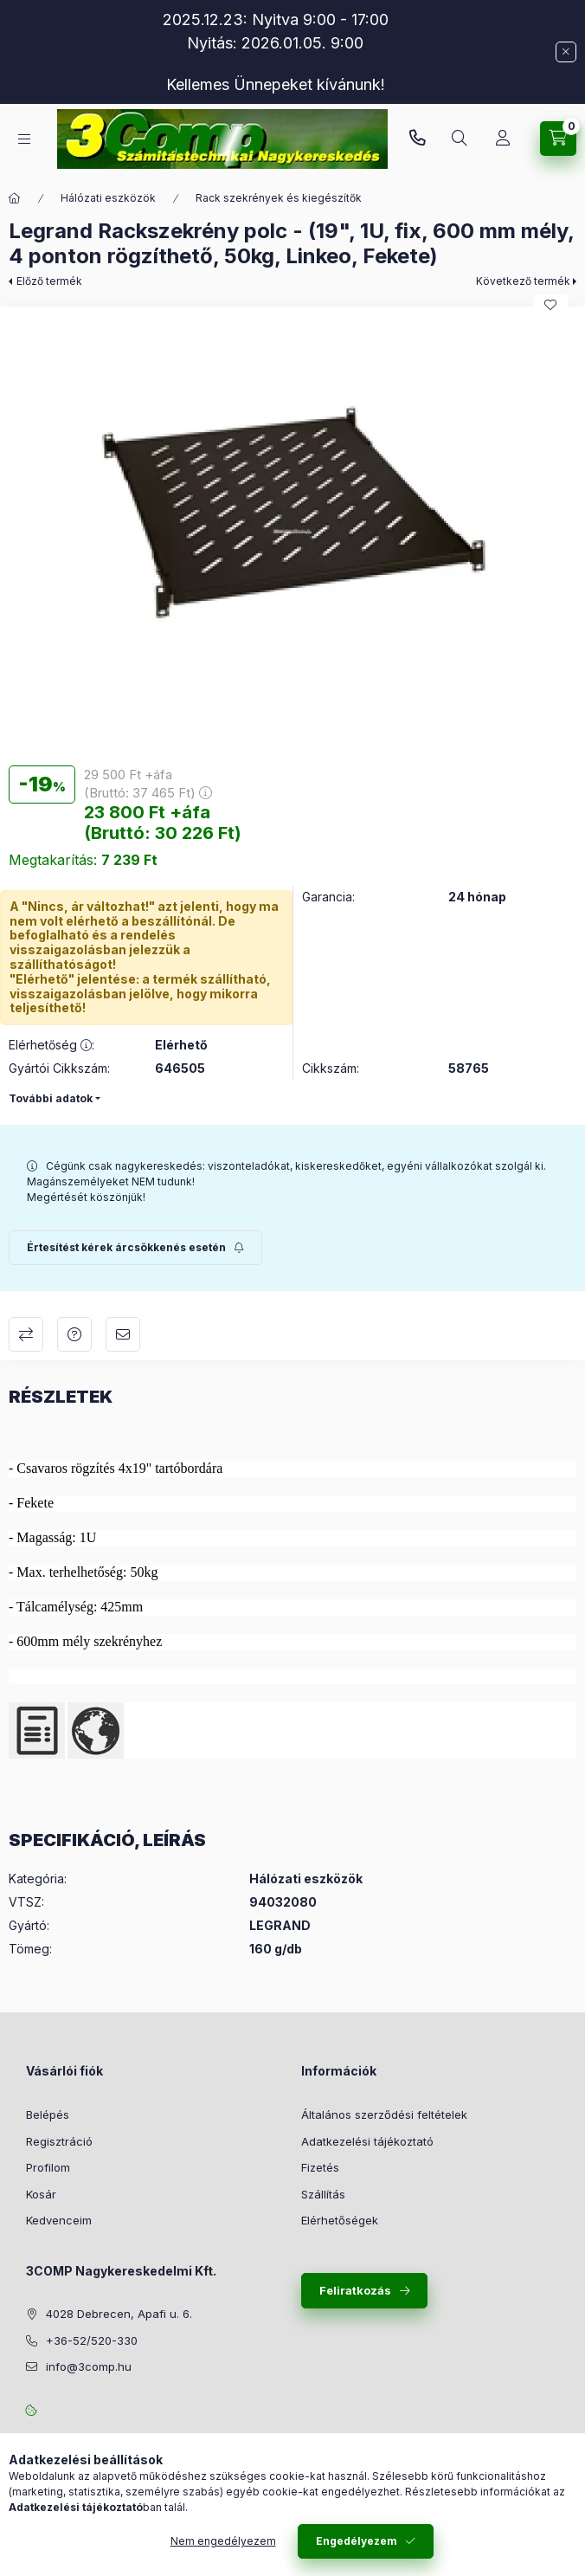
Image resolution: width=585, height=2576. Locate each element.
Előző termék (49, 280)
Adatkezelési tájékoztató (367, 2141)
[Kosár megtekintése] (558, 138)
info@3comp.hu (89, 2366)
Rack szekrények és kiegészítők (279, 197)
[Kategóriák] (24, 139)
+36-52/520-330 (417, 138)
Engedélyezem (356, 2540)
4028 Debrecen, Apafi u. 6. (119, 2314)
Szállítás (323, 2194)
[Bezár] (566, 52)
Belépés (47, 2114)
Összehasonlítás (26, 1334)
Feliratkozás (355, 2290)
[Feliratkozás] (135, 1247)
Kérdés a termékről (74, 1334)
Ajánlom (123, 1334)
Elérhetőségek (339, 2220)
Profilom (48, 2167)
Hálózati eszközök (108, 197)
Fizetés (320, 2167)
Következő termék (523, 280)
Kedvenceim (59, 2220)
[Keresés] (459, 138)
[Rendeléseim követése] (502, 138)
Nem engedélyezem (223, 2540)
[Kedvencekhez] (550, 304)
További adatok (51, 1098)
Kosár (41, 2194)
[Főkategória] (15, 198)
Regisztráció (59, 2141)
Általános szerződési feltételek (384, 2114)
